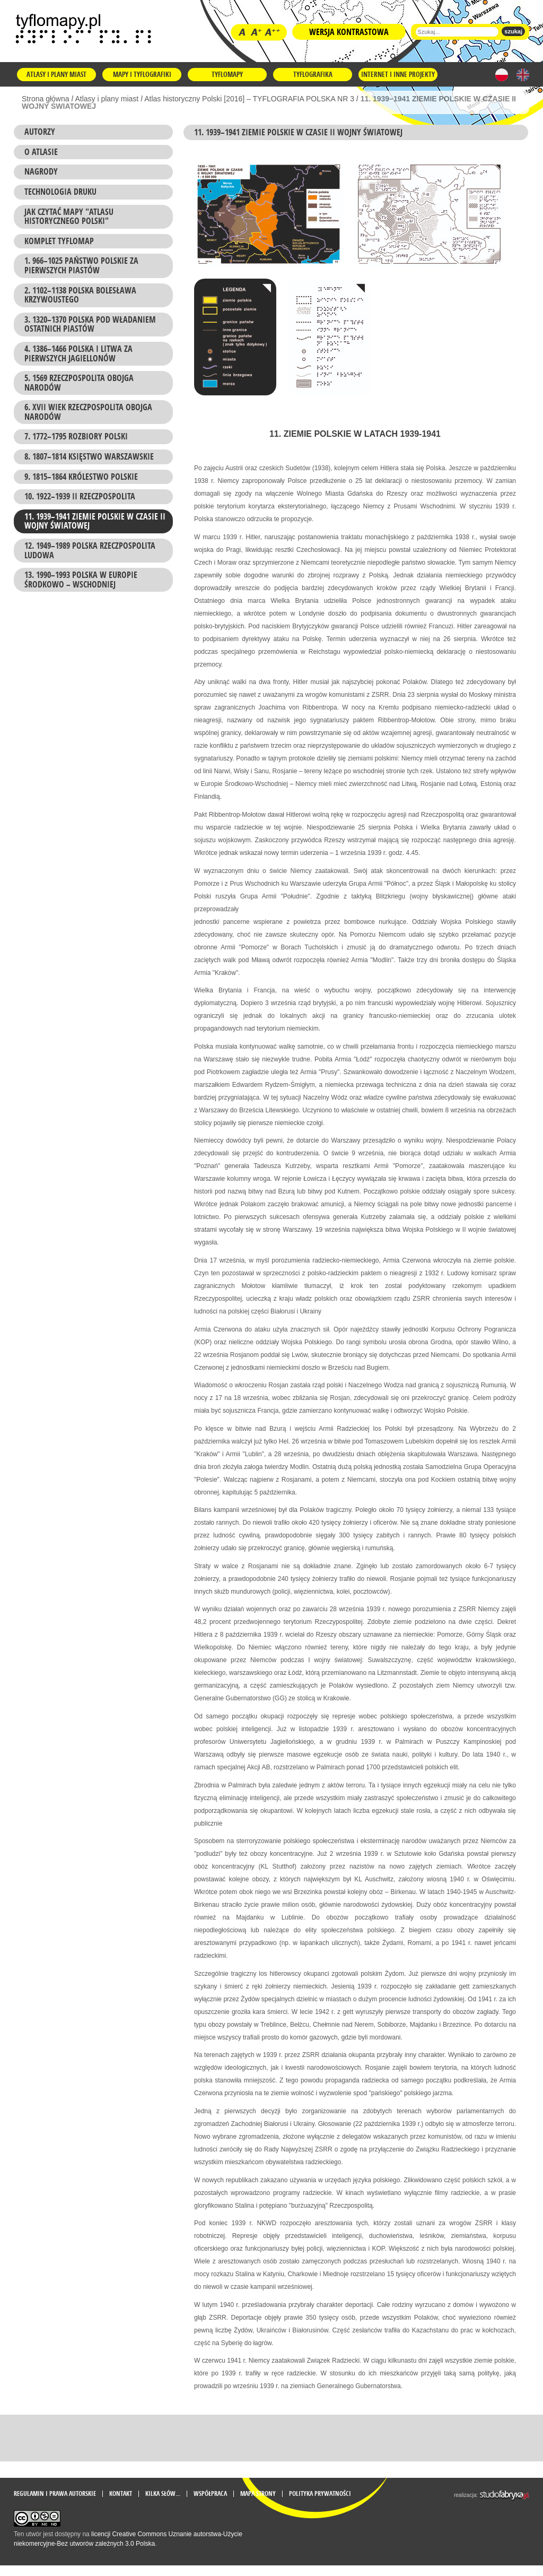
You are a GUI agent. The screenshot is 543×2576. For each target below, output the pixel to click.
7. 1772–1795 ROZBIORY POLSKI (76, 436)
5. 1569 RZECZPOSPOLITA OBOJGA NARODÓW (79, 382)
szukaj (513, 31)
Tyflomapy (227, 74)
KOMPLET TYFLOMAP (59, 241)
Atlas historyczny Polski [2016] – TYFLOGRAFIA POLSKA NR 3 (249, 98)
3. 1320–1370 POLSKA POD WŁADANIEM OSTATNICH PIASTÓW (90, 324)
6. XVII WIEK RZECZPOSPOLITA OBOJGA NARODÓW (88, 411)
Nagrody (41, 171)
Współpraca (210, 2504)
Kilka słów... (162, 2504)
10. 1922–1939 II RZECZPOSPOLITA (79, 496)
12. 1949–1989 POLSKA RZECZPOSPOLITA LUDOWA (89, 550)
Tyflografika (312, 74)
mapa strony (258, 2504)
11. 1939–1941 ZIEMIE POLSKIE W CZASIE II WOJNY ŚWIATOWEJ (94, 521)
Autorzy (39, 131)
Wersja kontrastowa (349, 32)
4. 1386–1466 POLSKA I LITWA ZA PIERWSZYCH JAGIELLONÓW (78, 353)
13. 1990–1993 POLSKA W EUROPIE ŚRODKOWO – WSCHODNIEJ (80, 579)
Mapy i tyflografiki (142, 74)
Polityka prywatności (320, 2504)
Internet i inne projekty (398, 74)
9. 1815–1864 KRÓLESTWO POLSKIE (81, 476)
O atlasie (41, 152)
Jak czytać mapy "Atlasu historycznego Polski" (68, 216)
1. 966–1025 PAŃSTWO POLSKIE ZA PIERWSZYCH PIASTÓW (81, 265)
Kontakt (120, 2504)
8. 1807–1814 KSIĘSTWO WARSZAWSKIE (89, 456)
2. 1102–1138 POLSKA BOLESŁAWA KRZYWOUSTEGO (80, 295)
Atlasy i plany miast (56, 74)
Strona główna (45, 98)
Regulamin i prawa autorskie (55, 2504)
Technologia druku (60, 191)
